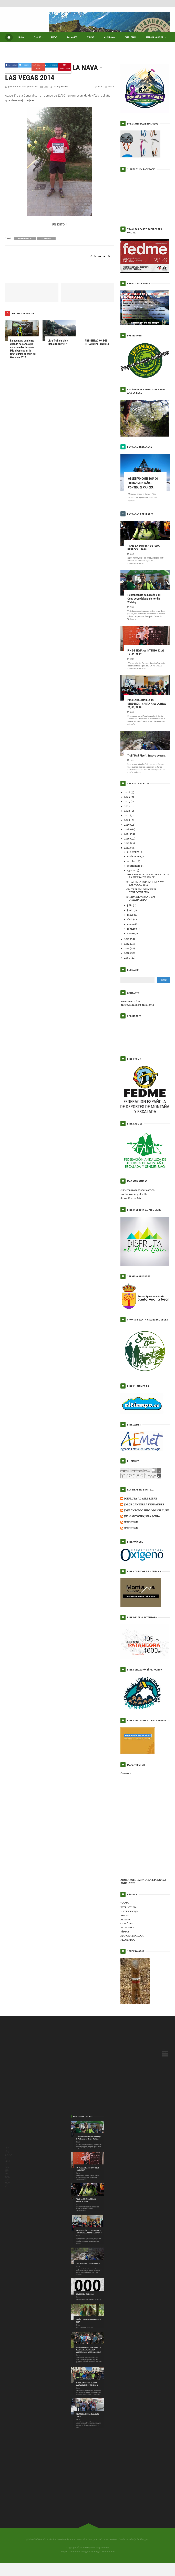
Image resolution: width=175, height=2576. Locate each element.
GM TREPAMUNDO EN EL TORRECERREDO (141, 891)
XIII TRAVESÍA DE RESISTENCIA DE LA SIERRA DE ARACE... (147, 876)
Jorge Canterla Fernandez (144, 1504)
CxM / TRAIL (130, 37)
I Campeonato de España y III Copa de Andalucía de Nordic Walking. (144, 598)
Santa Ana (125, 1773)
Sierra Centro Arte (131, 1198)
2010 (127, 953)
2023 (127, 806)
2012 (126, 943)
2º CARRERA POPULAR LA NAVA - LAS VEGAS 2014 (146, 883)
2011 (126, 948)
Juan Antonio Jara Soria (142, 1516)
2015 (126, 843)
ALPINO (125, 1919)
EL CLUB (37, 37)
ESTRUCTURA (128, 1907)
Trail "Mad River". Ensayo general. (146, 755)
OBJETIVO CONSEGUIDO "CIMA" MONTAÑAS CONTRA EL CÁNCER (143, 483)
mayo (130, 914)
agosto (131, 870)
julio (129, 905)
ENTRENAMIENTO (25, 238)
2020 (127, 820)
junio (130, 910)
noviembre (133, 856)
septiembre (133, 865)
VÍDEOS (90, 37)
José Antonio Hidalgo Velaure (146, 1510)
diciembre (133, 851)
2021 (126, 815)
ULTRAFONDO (46, 238)
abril (129, 919)
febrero (131, 928)
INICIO (21, 37)
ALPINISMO (109, 37)
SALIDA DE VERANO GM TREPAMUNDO (140, 898)
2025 (127, 796)
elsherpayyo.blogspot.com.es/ (137, 1190)
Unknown (131, 1522)
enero (130, 933)
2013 (126, 939)
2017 (126, 833)
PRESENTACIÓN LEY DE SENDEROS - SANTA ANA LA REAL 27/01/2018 (146, 703)
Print (99, 86)
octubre (131, 861)
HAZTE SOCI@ (129, 1911)
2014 (127, 847)
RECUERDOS (127, 1939)
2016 (127, 838)
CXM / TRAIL (128, 1923)
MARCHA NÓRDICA (154, 37)
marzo (131, 924)
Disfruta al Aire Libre (140, 1498)
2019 (127, 824)
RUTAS (54, 37)
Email (109, 86)
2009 (127, 957)
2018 (127, 829)
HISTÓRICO (15, 47)
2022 (127, 810)
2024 (127, 801)
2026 (127, 792)
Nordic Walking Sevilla (133, 1194)
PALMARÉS (72, 37)
